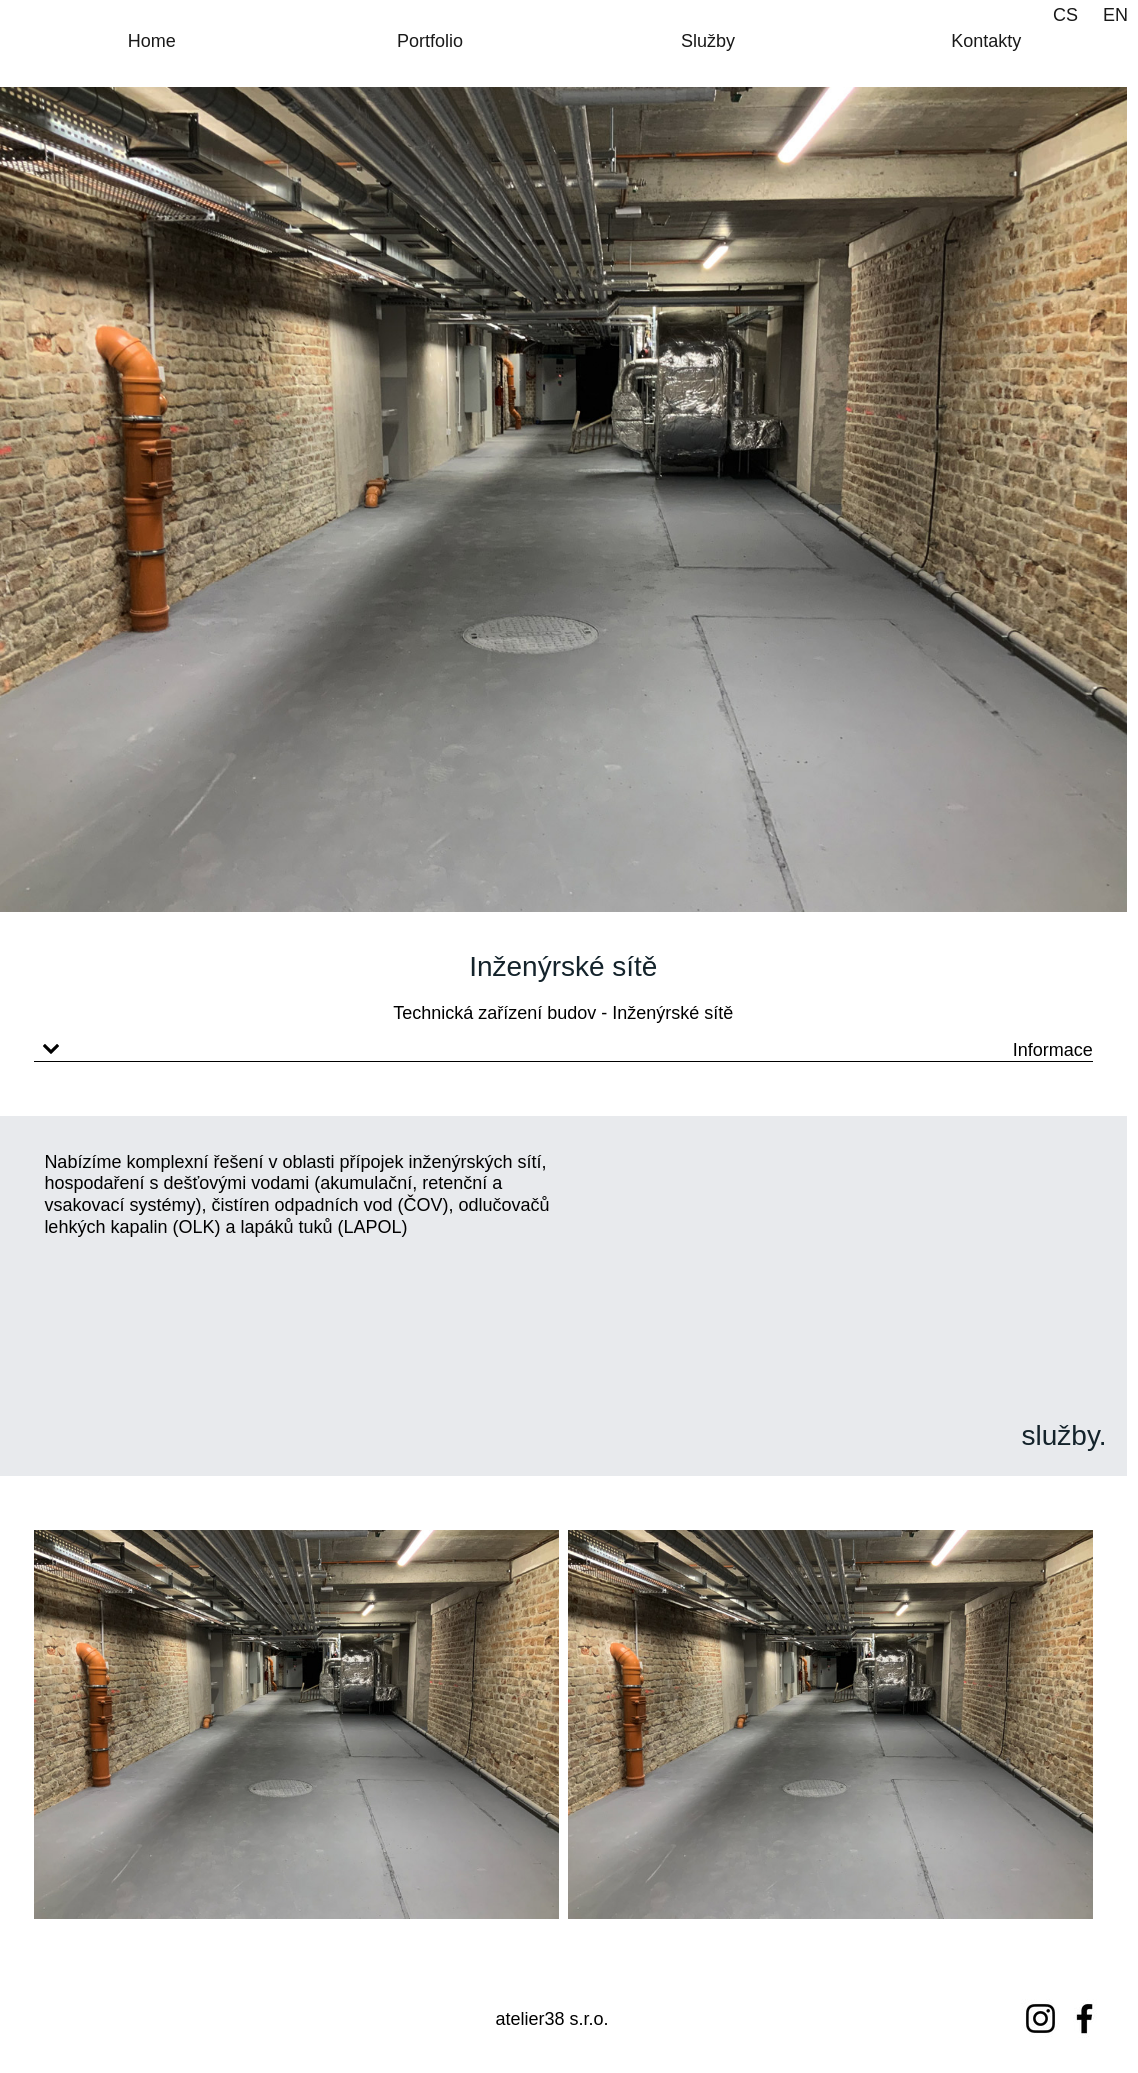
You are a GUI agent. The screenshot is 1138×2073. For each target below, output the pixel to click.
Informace (1053, 1050)
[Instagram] (1040, 2018)
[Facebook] (1084, 2018)
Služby (708, 41)
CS (1065, 15)
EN (1115, 15)
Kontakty (986, 41)
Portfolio (430, 41)
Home (152, 41)
